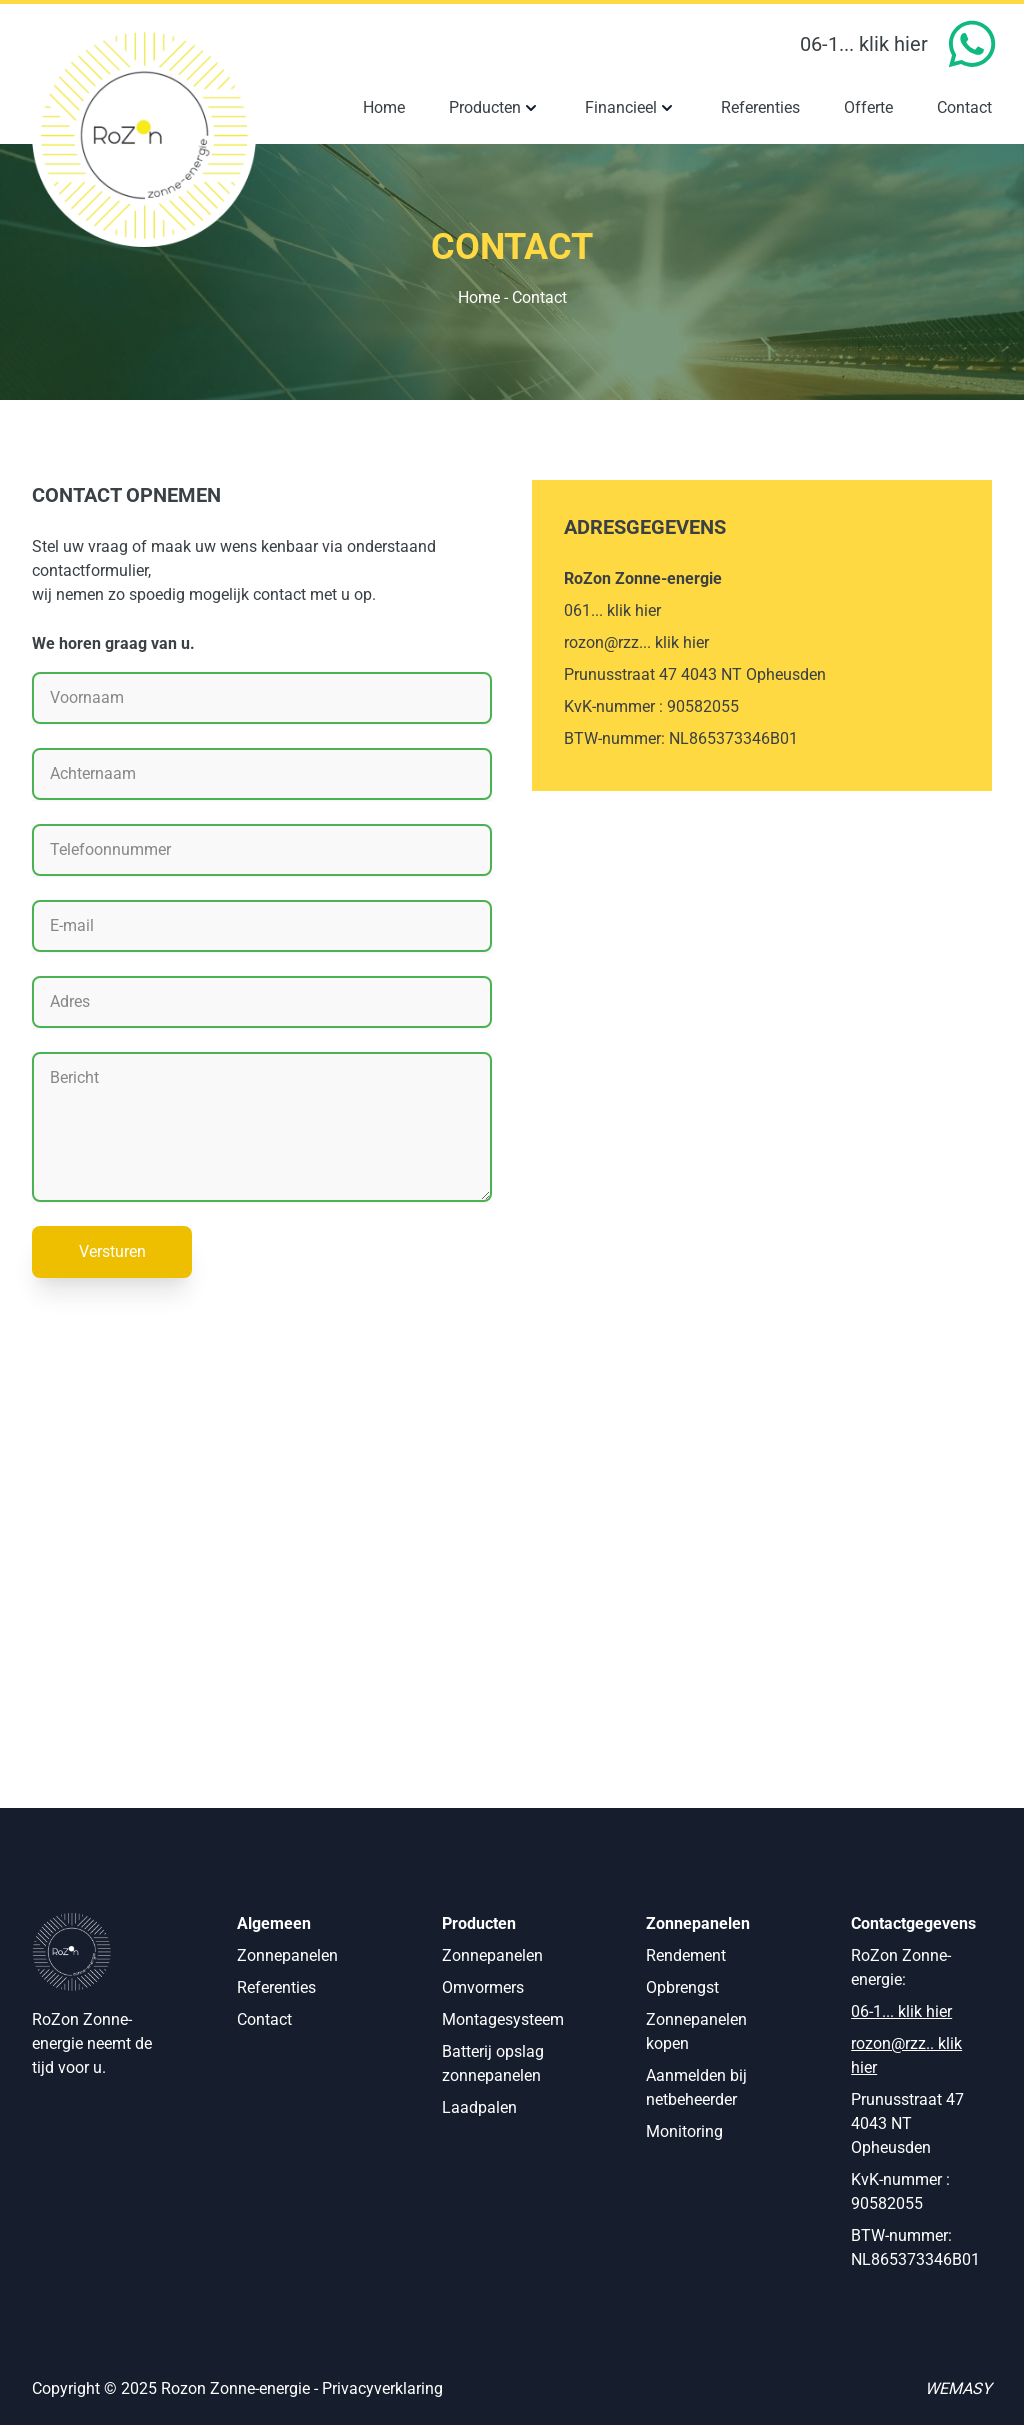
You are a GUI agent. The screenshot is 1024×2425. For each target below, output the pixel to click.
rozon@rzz (888, 2043)
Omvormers (483, 1987)
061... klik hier (612, 610)
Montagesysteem (503, 2019)
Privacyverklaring (382, 2388)
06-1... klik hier (864, 44)
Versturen (112, 1251)
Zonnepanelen (287, 1955)
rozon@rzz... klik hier (636, 642)
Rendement (686, 1955)
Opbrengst (682, 1987)
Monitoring (684, 2131)
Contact (264, 2019)
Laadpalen (479, 2107)
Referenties (276, 1987)
